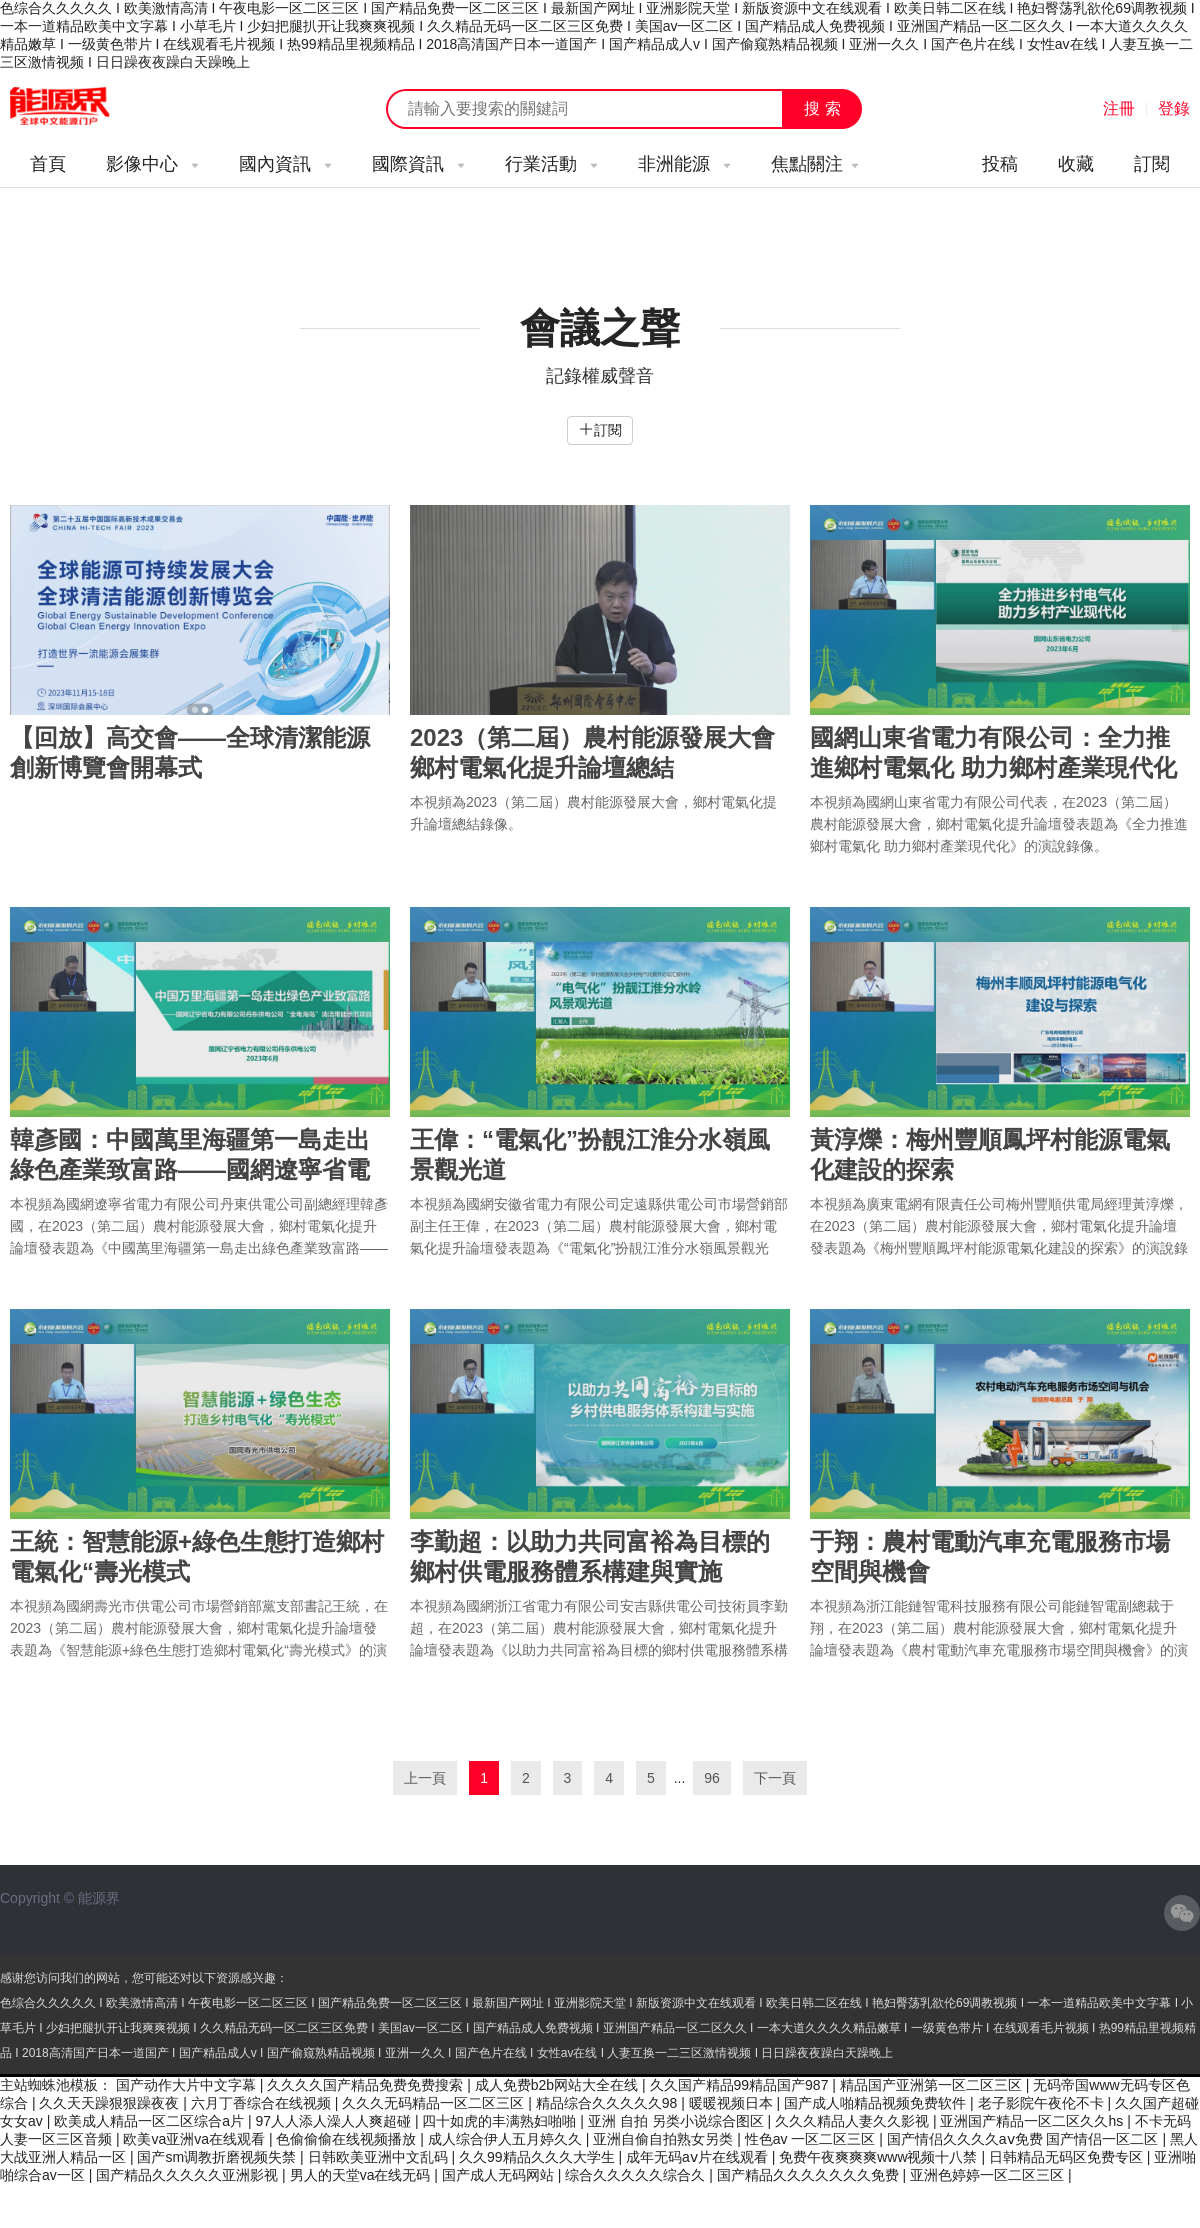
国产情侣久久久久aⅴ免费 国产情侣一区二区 (1025, 2139)
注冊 (1119, 108)
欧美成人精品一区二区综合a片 (151, 2121)
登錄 (1174, 108)
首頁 (48, 164)
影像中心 (152, 164)
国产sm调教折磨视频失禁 (218, 2157)
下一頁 (775, 1778)
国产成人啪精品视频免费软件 (877, 2103)
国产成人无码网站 (500, 2175)
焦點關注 (815, 164)
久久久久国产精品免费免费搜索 (367, 2085)
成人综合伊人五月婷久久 (507, 2139)
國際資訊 (418, 164)
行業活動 (551, 164)
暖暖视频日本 (733, 2103)
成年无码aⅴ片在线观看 (699, 2157)
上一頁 (425, 1778)
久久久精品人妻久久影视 (854, 2121)
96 (712, 1778)
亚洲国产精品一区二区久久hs (1033, 2121)
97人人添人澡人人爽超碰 (334, 2121)
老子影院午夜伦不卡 (1043, 2103)
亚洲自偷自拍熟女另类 (665, 2139)
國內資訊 (285, 164)
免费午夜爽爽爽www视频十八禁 (880, 2157)
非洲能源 (684, 164)
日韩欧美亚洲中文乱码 (380, 2157)
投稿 (1000, 164)
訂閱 (1152, 164)
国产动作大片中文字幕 (188, 2085)
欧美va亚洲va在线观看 (195, 2139)
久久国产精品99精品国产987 (741, 2085)
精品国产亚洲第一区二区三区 (933, 2085)
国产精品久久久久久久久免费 (810, 2175)
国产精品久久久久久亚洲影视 (189, 2175)
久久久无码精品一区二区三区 (435, 2103)
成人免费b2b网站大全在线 (558, 2085)
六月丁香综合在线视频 (263, 2103)
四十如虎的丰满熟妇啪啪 (501, 2121)
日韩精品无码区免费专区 (1068, 2157)
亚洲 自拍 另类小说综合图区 (678, 2121)
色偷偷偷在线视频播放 (348, 2139)
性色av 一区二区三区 (812, 2139)
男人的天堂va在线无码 (362, 2175)
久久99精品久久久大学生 (538, 2157)
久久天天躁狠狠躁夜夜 (111, 2103)
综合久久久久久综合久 (637, 2175)
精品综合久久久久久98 (608, 2103)
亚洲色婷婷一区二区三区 (989, 2175)
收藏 (1076, 164)
